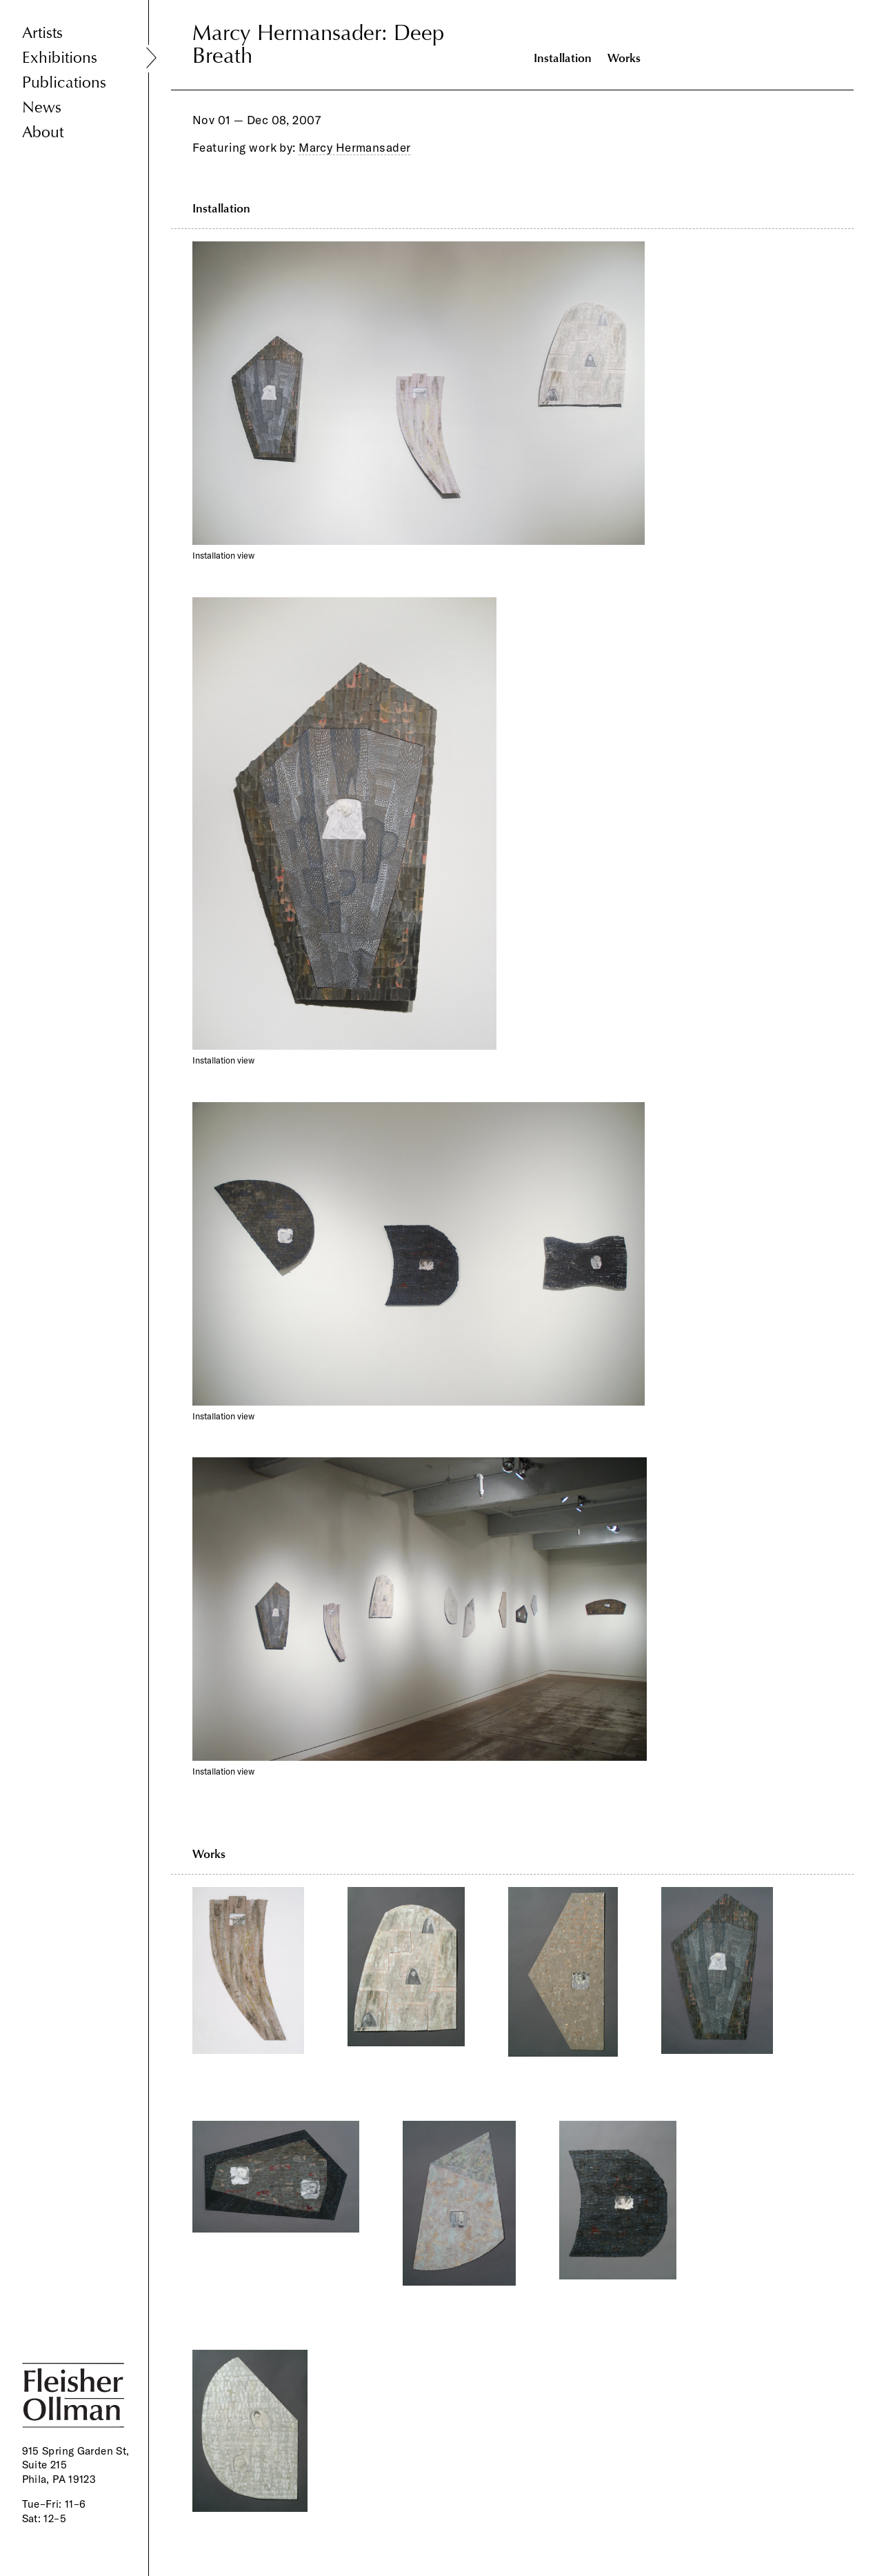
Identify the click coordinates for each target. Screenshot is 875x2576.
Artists (42, 33)
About (42, 132)
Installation (563, 57)
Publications (64, 82)
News (41, 107)
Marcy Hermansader (354, 147)
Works (624, 57)
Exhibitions (59, 58)
